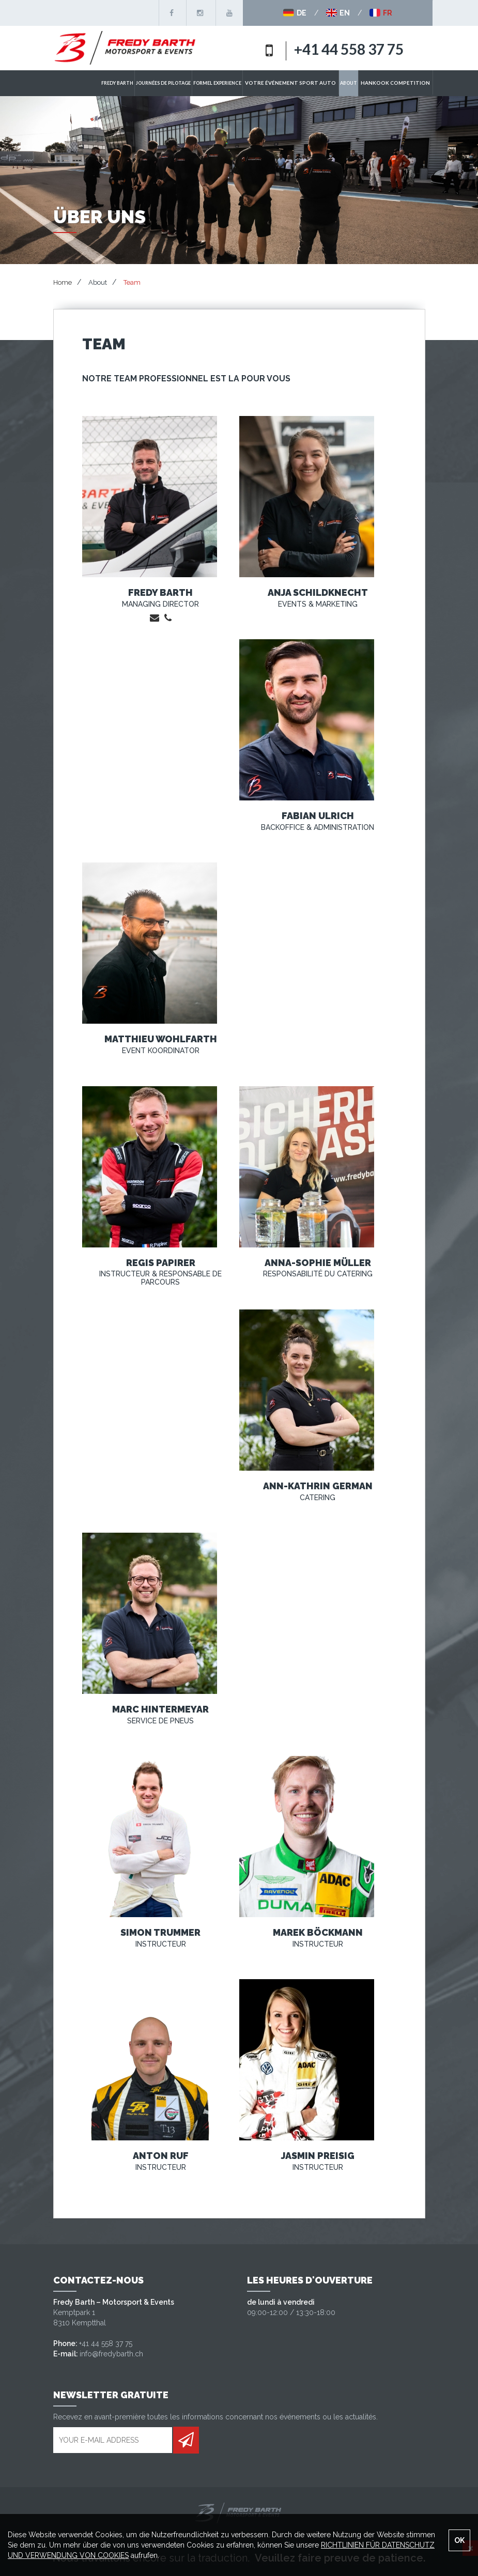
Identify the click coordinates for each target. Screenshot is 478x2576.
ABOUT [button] (360, 83)
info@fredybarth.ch (111, 2354)
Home (62, 282)
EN (338, 13)
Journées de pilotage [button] (191, 83)
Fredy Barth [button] (146, 83)
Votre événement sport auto (311, 83)
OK (459, 2540)
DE (294, 13)
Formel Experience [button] (246, 83)
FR (380, 13)
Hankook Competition (401, 83)
